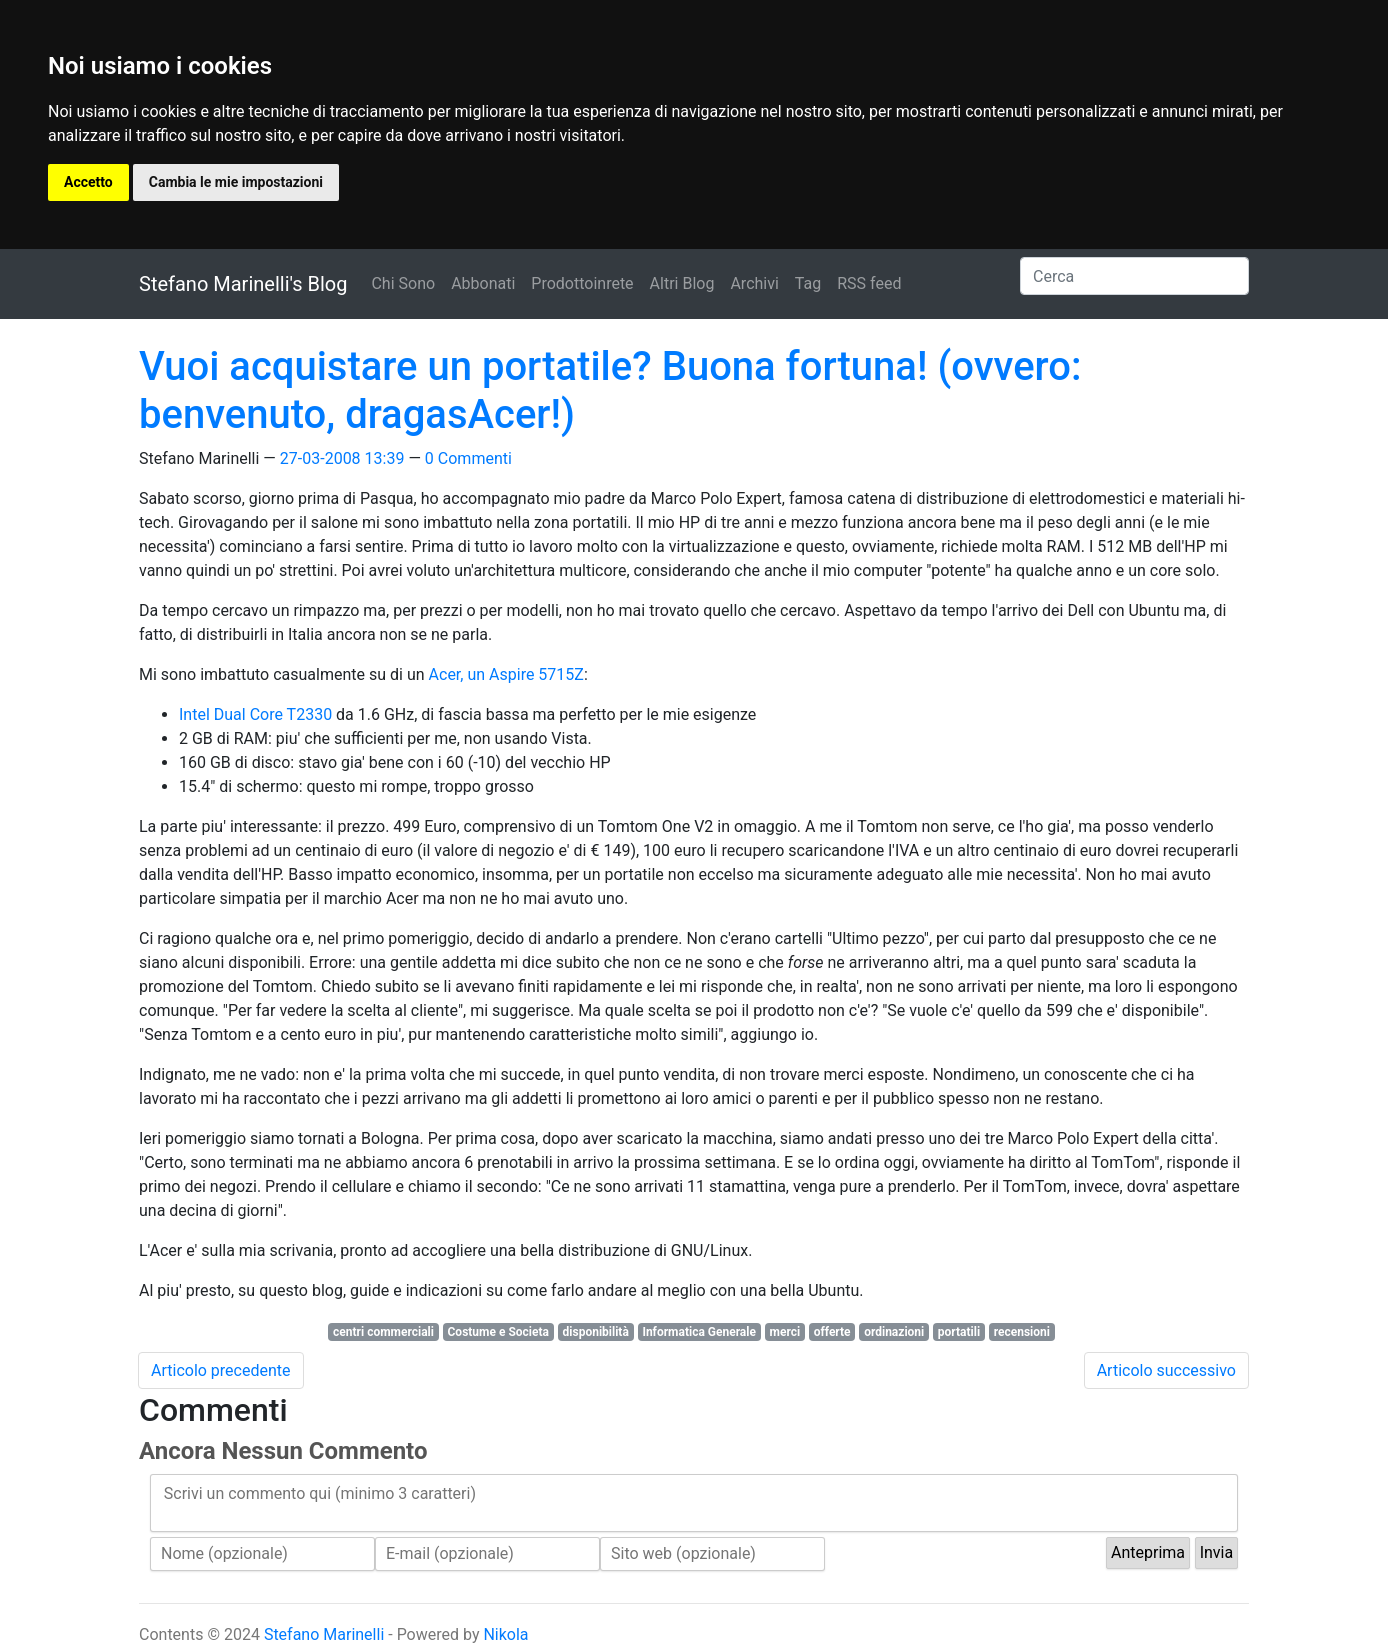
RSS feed (869, 283)
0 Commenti (468, 458)
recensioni (1022, 1332)
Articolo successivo (1166, 1370)
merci (785, 1332)
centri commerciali (383, 1332)
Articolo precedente (221, 1370)
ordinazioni (894, 1332)
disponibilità (596, 1332)
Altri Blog (682, 283)
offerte (832, 1332)
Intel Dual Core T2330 (255, 714)
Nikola (505, 1634)
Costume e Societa (498, 1332)
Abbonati (483, 283)
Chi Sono (403, 283)
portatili (959, 1332)
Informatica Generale (699, 1332)
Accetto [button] (88, 182)
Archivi (754, 283)
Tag (808, 283)
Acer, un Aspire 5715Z (506, 674)
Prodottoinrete (582, 283)
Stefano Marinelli (324, 1634)
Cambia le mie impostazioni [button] (236, 182)
